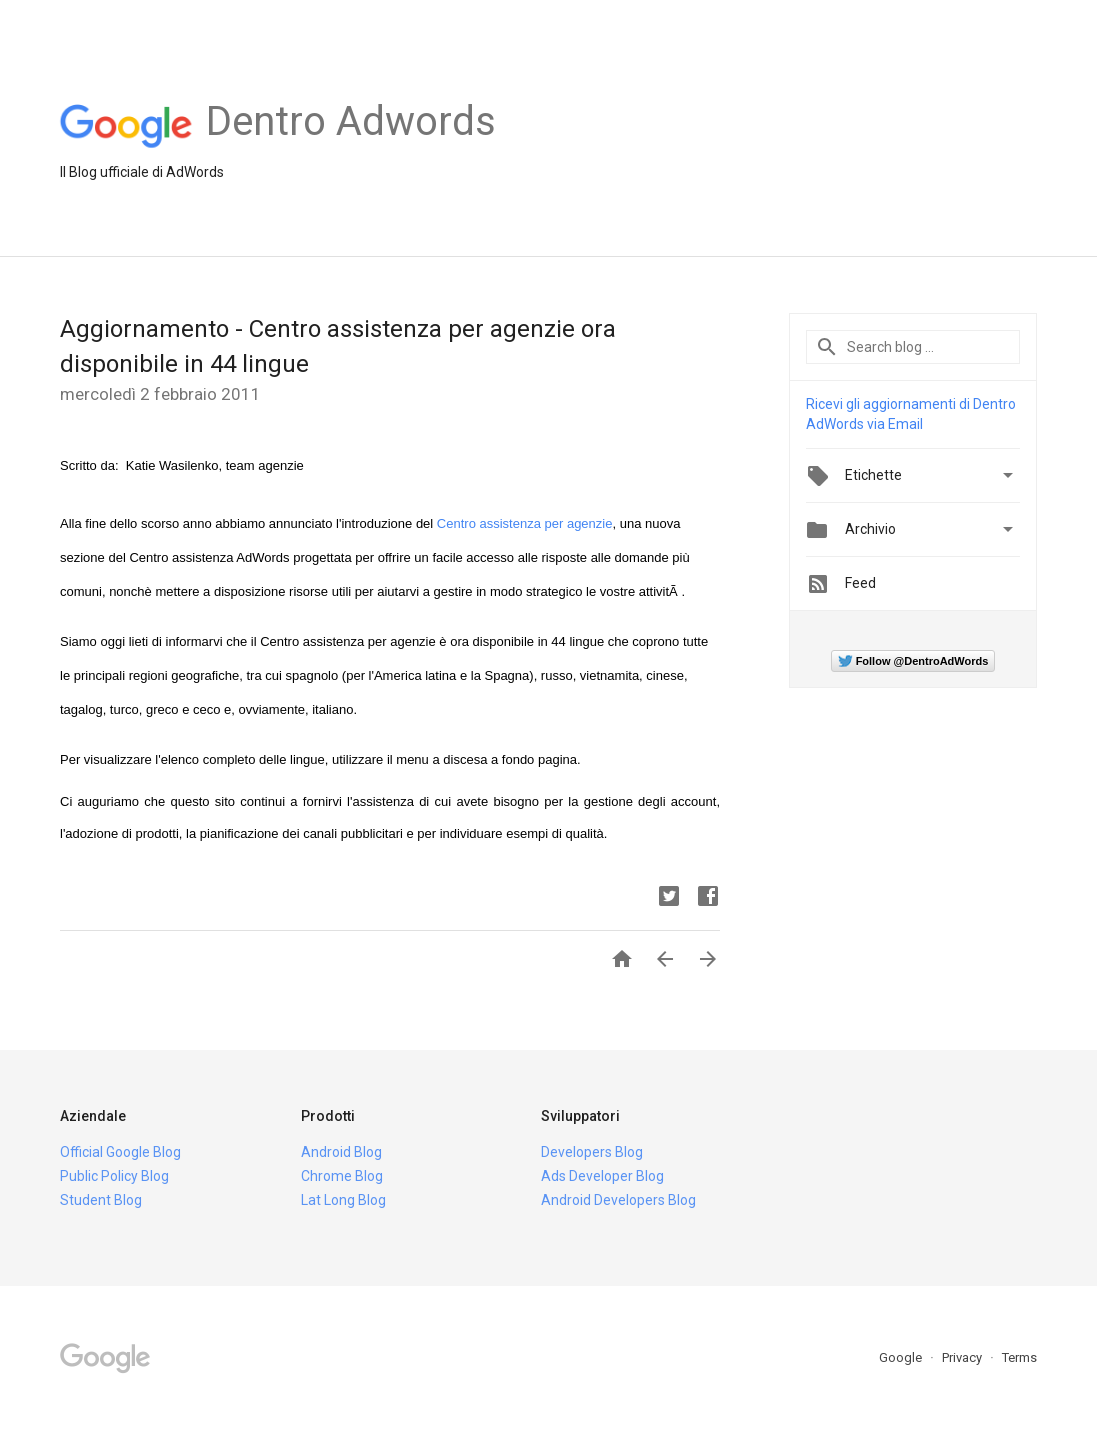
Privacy (963, 1357)
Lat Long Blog (343, 1200)
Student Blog (101, 1200)
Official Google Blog (120, 1152)
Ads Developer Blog (602, 1176)
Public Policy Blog (114, 1176)
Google (902, 1357)
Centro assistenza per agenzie (525, 523)
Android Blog (341, 1152)
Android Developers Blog (618, 1200)
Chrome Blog (342, 1176)
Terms (1019, 1357)
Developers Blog (592, 1152)
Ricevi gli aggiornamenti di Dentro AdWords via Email (911, 414)
